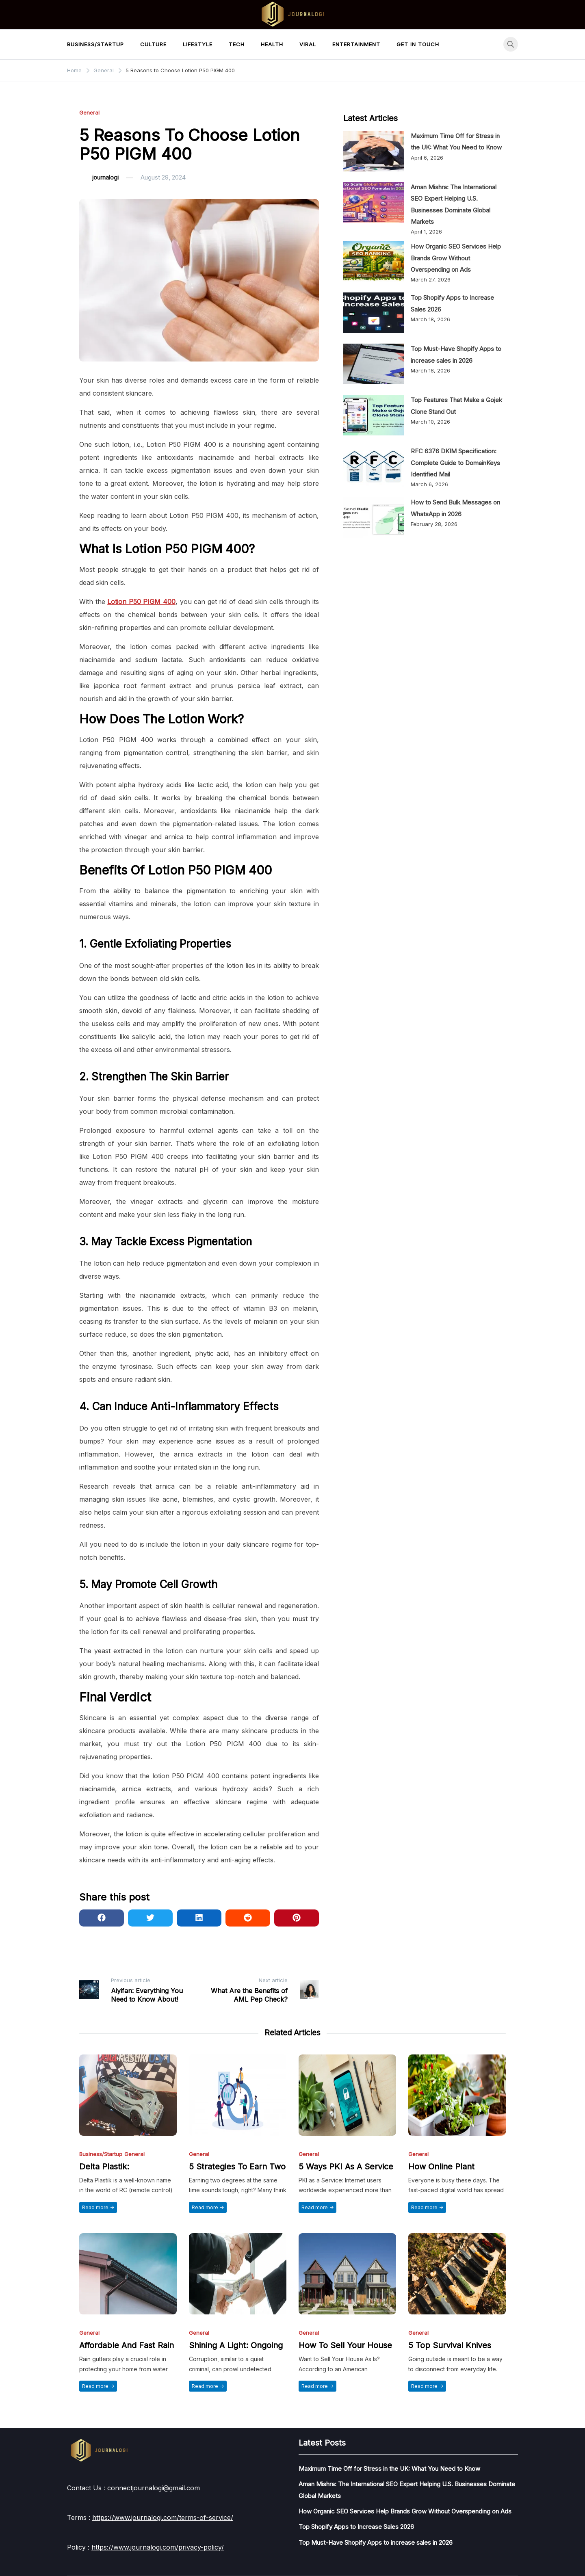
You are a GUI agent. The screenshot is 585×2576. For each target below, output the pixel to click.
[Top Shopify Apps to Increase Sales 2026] (373, 312)
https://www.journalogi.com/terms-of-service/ (162, 2517)
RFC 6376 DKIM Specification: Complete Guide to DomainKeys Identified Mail (455, 462)
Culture (153, 44)
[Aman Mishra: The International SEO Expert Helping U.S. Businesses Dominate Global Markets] (373, 202)
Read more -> (98, 2207)
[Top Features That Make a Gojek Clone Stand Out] (373, 415)
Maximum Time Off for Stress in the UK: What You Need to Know (389, 2468)
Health (272, 44)
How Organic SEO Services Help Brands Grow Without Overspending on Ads (456, 257)
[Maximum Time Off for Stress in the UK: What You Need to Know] (373, 151)
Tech (237, 44)
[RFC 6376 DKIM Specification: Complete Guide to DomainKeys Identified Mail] (373, 466)
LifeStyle (197, 44)
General (89, 112)
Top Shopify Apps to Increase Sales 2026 (356, 2527)
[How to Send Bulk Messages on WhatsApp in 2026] (373, 517)
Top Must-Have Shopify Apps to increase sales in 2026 (376, 2542)
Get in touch (417, 44)
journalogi (105, 177)
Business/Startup (95, 44)
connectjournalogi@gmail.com (153, 2488)
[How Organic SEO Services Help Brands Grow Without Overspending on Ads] (373, 261)
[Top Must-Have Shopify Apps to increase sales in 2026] (373, 364)
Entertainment (356, 44)
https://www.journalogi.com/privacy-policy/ (157, 2547)
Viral (307, 44)
